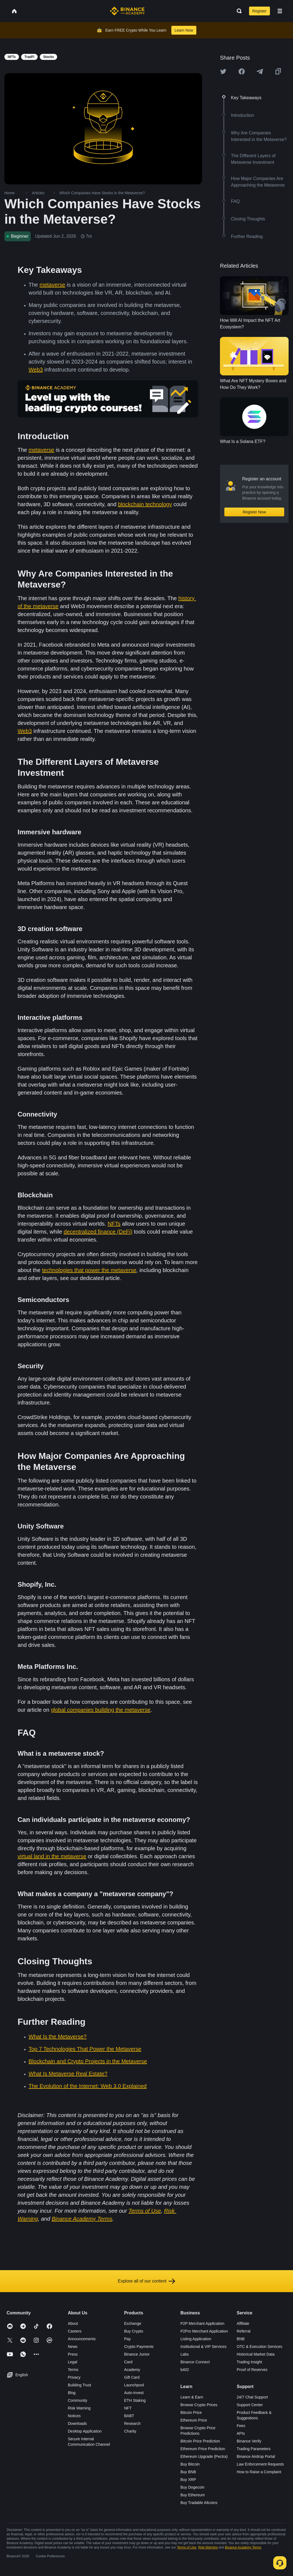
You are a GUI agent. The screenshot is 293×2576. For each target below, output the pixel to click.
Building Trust (79, 2385)
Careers (75, 2331)
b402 (184, 2369)
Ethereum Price (193, 2420)
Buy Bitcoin (190, 2464)
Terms (73, 2369)
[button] (280, 11)
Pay (127, 2339)
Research (132, 2423)
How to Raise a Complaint (259, 2472)
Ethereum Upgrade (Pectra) (204, 2456)
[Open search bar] (237, 11)
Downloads (77, 2423)
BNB (241, 2339)
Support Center (250, 2405)
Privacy (74, 2377)
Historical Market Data (256, 2354)
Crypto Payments (139, 2346)
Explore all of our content (146, 2281)
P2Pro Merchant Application (204, 2331)
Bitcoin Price (191, 2412)
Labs (184, 2354)
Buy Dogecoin (192, 2487)
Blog (72, 2393)
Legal (72, 2362)
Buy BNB (188, 2472)
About (73, 2323)
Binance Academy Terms (243, 2547)
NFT (128, 2408)
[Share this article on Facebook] (241, 71)
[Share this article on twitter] (223, 71)
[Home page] (127, 11)
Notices (74, 2416)
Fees (241, 2425)
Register (259, 11)
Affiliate (243, 2323)
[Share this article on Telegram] (259, 71)
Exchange (132, 2323)
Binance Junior (137, 2354)
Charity (130, 2431)
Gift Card (131, 2377)
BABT (129, 2416)
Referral (243, 2331)
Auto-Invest (134, 2393)
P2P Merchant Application (202, 2323)
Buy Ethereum (192, 2495)
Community (77, 2400)
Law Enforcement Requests (260, 2464)
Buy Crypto (133, 2331)
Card (128, 2362)
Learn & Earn (191, 2397)
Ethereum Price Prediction (202, 2449)
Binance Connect (195, 2362)
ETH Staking (135, 2400)
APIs (241, 2433)
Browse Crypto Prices (198, 2405)
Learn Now (184, 30)
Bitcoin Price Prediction (200, 2441)
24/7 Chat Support (252, 2397)
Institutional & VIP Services (203, 2346)
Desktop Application (85, 2431)
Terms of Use (186, 2547)
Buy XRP (188, 2479)
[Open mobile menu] (279, 11)
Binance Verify (249, 2441)
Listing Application (195, 2339)
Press (73, 2354)
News (72, 2346)
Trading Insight (249, 2362)
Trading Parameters (253, 2449)
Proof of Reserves (252, 2369)
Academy (132, 2369)
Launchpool (134, 2385)
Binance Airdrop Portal (256, 2456)
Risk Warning (79, 2408)
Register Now (254, 512)
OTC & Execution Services (259, 2346)
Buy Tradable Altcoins (198, 2502)
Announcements (82, 2339)
